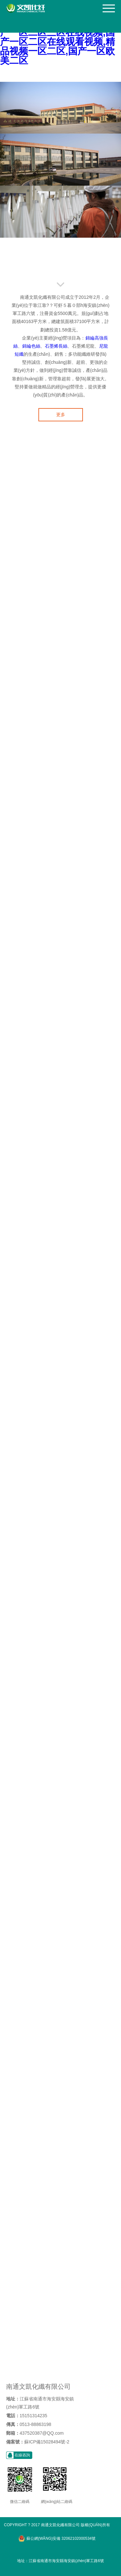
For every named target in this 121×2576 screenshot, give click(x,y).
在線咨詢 (22, 2455)
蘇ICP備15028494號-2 (46, 2441)
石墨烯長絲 (56, 346)
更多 (60, 414)
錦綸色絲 (31, 346)
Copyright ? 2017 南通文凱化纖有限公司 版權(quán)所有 (57, 2525)
